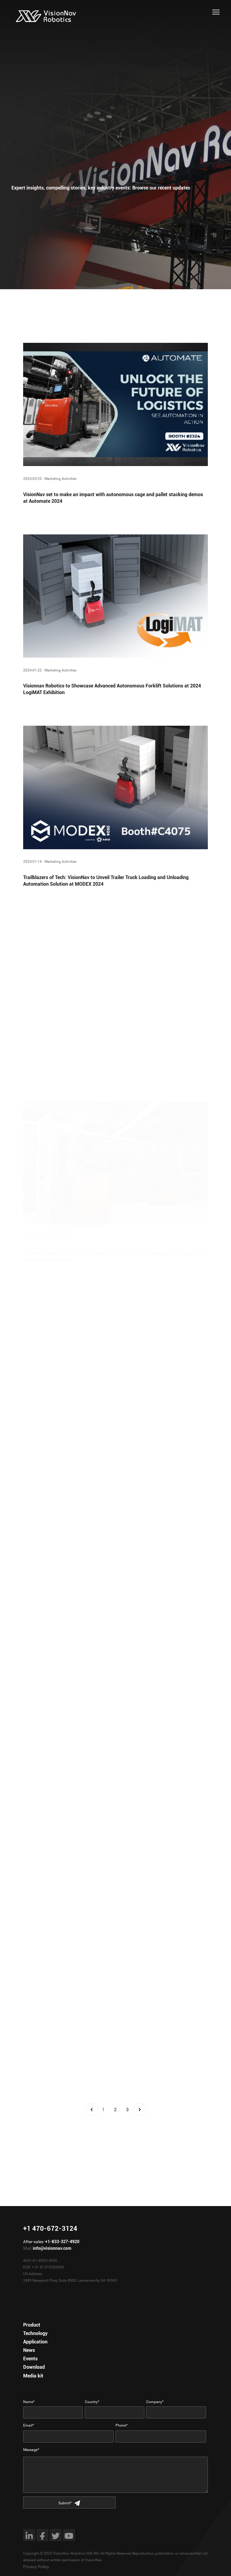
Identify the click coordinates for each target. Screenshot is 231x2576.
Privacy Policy (36, 2566)
